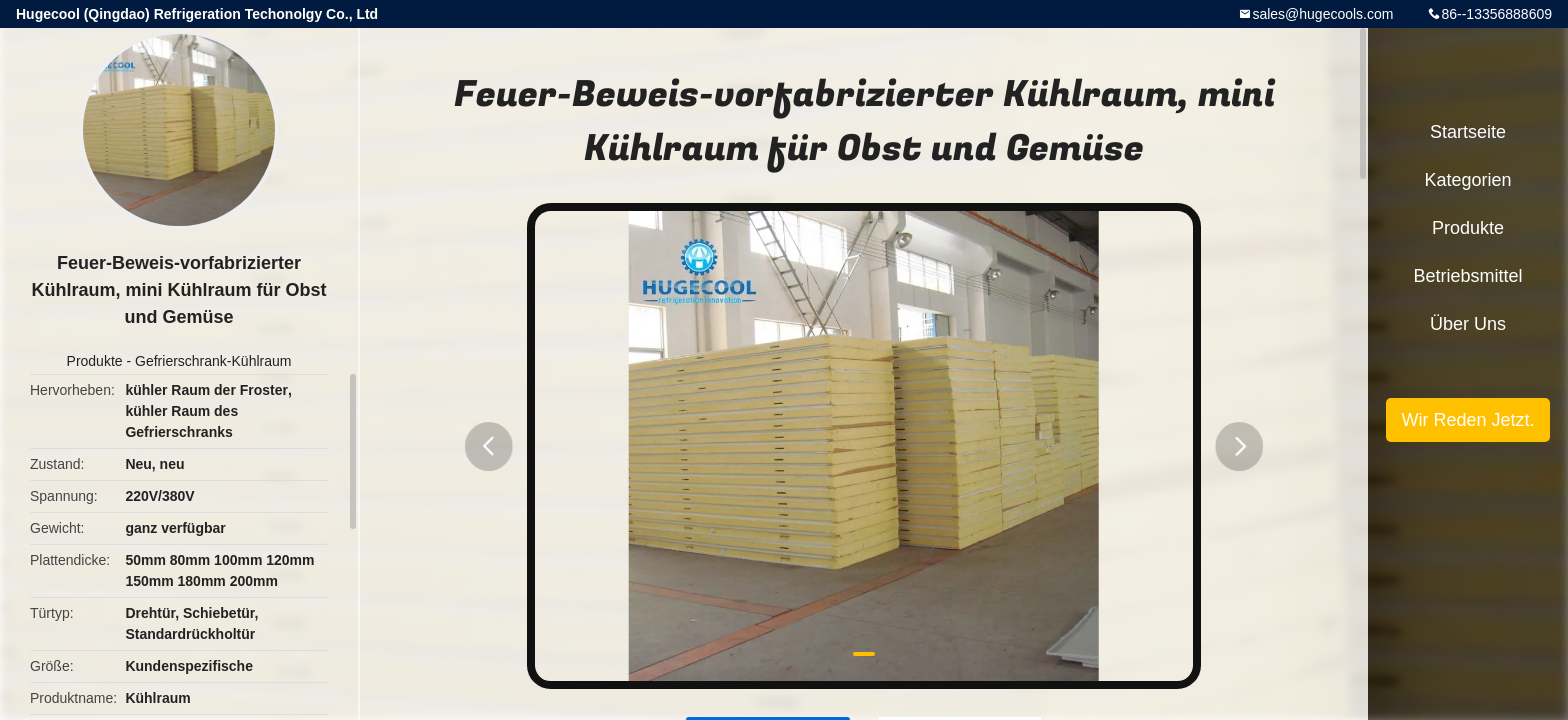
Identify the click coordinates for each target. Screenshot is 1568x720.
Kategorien (1467, 180)
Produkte (95, 361)
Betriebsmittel (1467, 276)
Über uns (1468, 324)
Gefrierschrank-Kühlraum (213, 361)
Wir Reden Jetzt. (1467, 420)
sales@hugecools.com (1322, 14)
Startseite (1468, 132)
